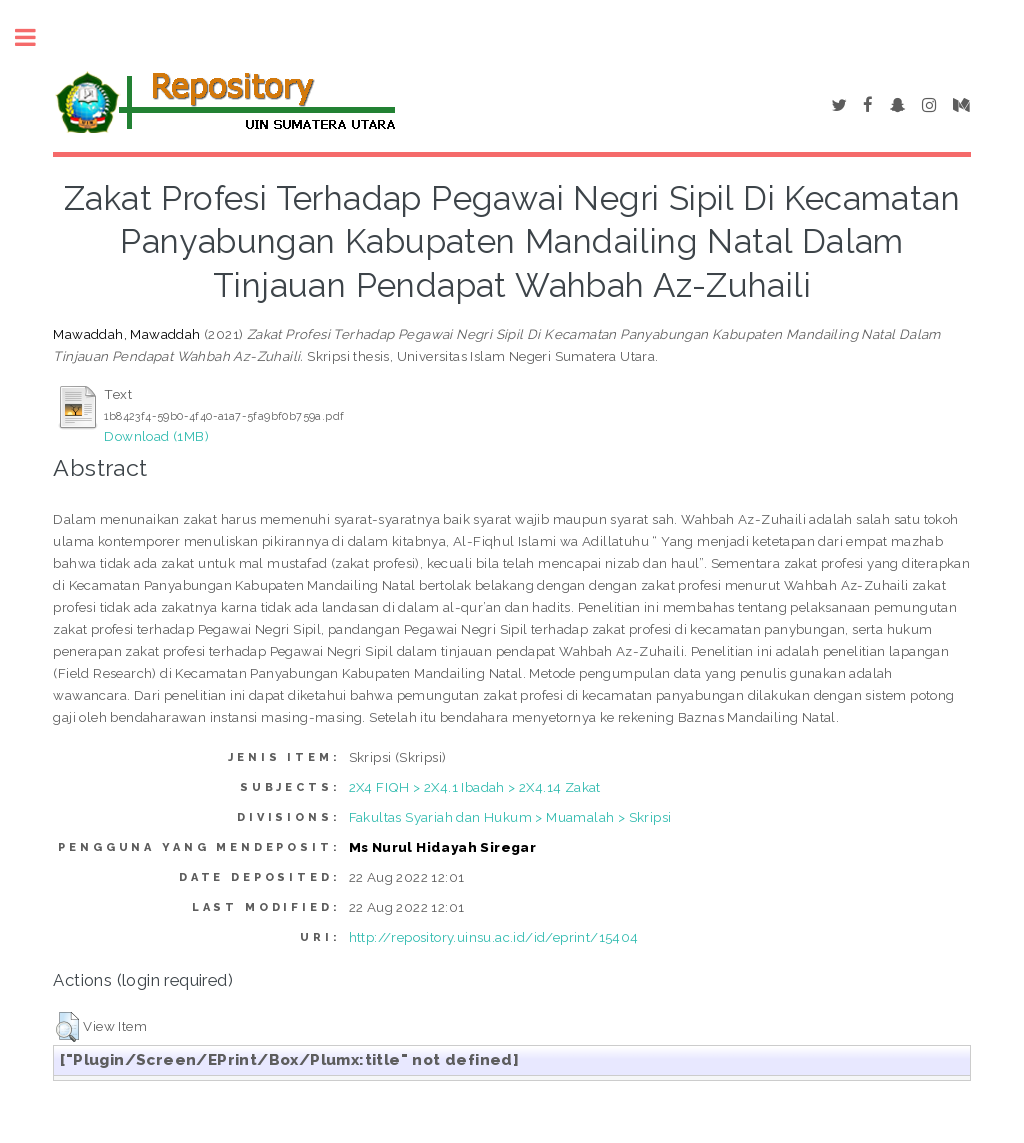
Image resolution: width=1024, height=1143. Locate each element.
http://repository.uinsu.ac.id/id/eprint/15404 (494, 937)
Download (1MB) (156, 436)
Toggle (36, 37)
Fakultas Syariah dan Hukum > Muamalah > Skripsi (510, 817)
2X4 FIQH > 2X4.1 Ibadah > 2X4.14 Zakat (475, 787)
